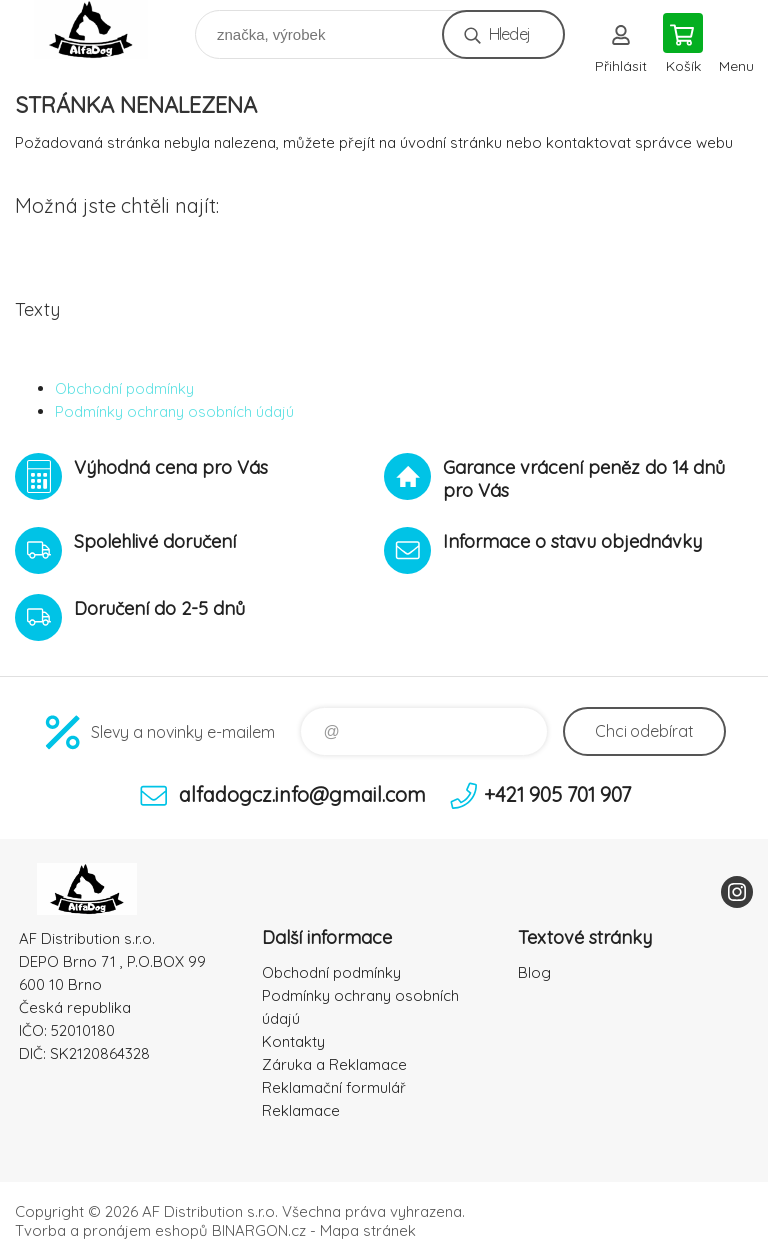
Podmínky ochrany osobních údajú (174, 411)
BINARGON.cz (259, 1230)
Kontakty (293, 1041)
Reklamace (301, 1110)
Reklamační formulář (334, 1087)
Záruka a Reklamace (334, 1064)
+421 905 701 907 (557, 794)
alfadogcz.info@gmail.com (302, 794)
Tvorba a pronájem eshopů (111, 1230)
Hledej (509, 34)
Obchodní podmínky (124, 388)
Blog (534, 972)
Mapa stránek (368, 1230)
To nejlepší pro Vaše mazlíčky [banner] (103, 29)
